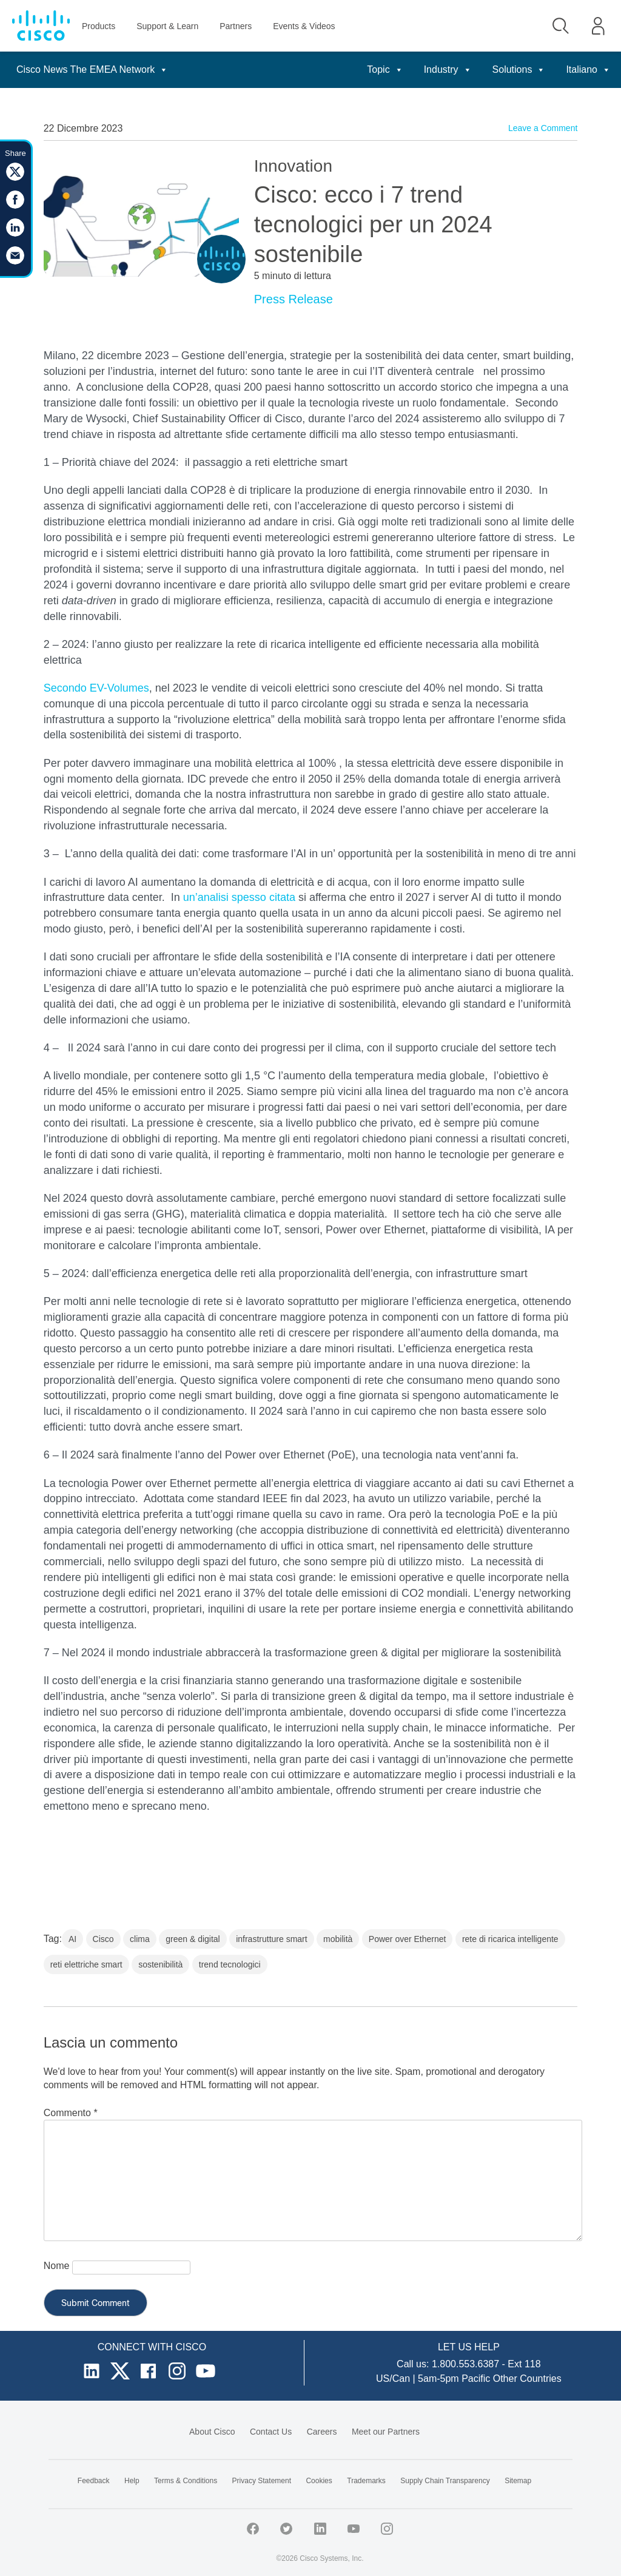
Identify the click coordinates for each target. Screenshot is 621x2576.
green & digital (193, 1939)
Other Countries (527, 2378)
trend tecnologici (230, 1964)
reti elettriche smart (86, 1964)
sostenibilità (160, 1964)
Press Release (293, 299)
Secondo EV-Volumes (96, 688)
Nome (57, 2266)
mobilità (337, 1939)
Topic (385, 69)
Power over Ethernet (407, 1939)
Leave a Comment (542, 128)
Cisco (103, 1939)
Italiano (588, 69)
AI (72, 1939)
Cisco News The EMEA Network (92, 69)
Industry (448, 69)
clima (140, 1939)
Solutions (519, 69)
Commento (71, 2113)
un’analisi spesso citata (239, 897)
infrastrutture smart (271, 1939)
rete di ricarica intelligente (510, 1939)
